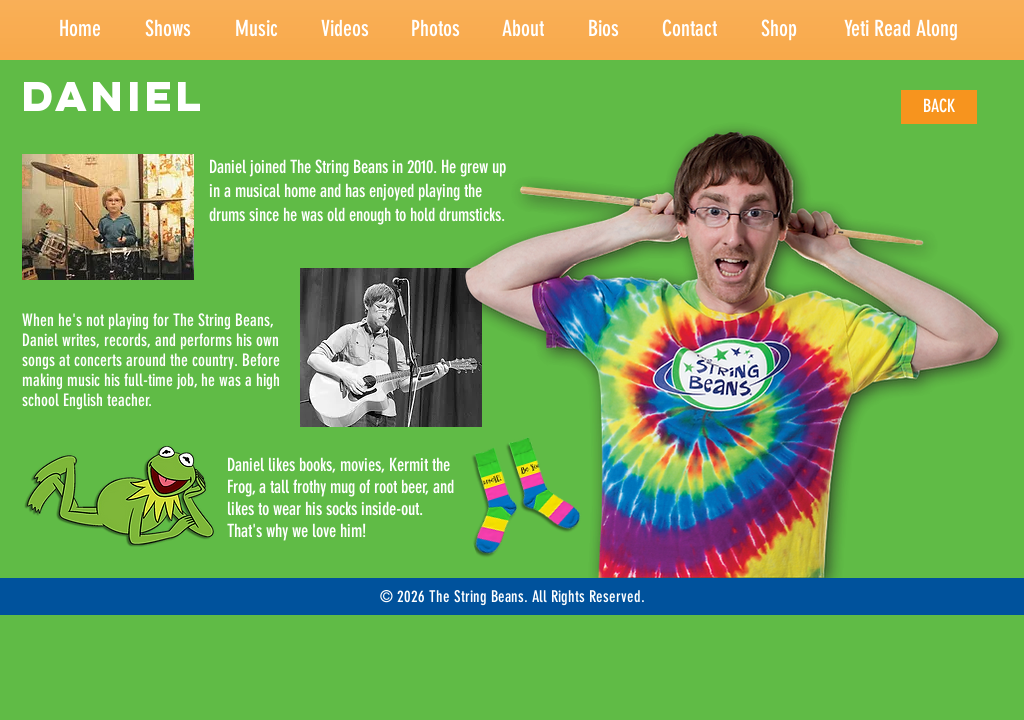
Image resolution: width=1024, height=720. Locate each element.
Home (80, 28)
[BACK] (939, 107)
